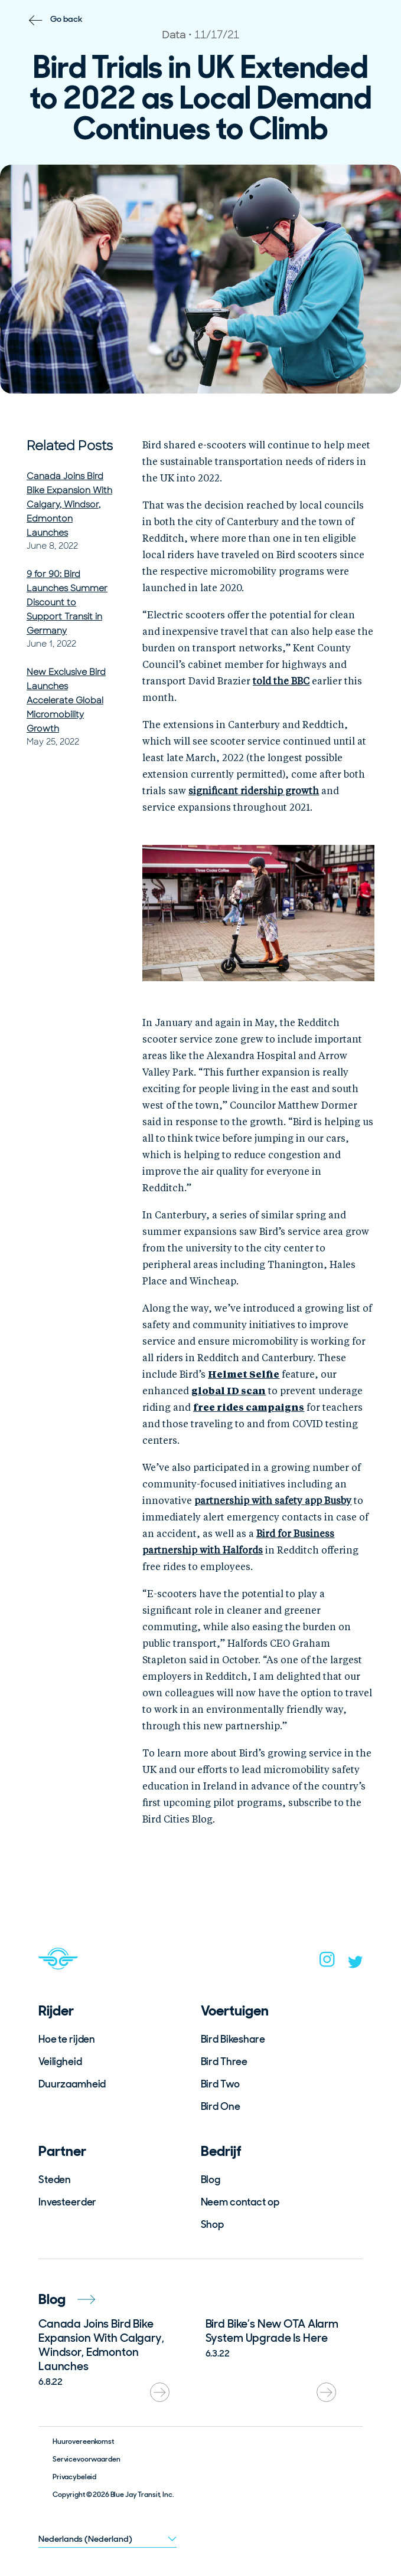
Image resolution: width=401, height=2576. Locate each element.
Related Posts (70, 446)
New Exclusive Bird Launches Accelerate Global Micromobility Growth (66, 700)
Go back (66, 19)
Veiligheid (60, 2061)
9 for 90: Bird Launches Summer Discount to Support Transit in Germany (67, 602)
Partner (62, 2151)
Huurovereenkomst (83, 2441)
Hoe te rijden (66, 2039)
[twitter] (355, 1964)
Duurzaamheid (72, 2083)
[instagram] (327, 1963)
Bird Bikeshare (233, 2039)
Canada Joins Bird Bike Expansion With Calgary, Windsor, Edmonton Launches (69, 504)
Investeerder (67, 2201)
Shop (212, 2224)
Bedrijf (221, 2151)
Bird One (220, 2106)
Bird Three (224, 2061)
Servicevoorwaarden (86, 2459)
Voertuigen (235, 2010)
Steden (54, 2179)
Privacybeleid (74, 2477)
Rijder (56, 2010)
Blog (210, 2179)
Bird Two (220, 2083)
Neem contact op (240, 2201)
